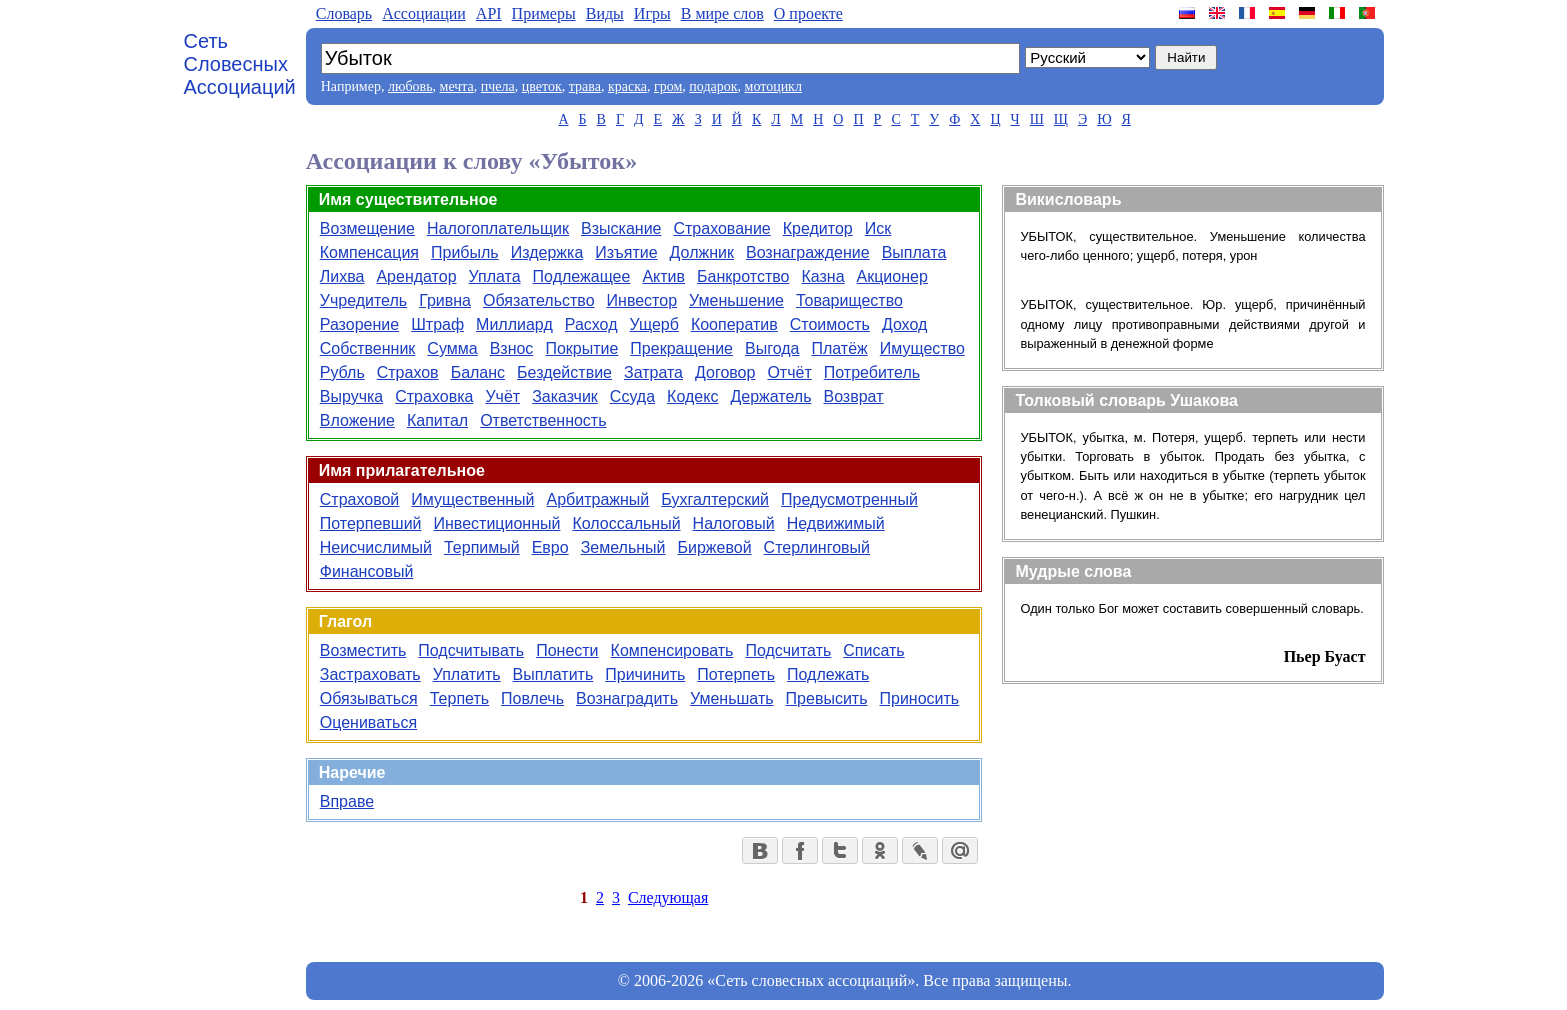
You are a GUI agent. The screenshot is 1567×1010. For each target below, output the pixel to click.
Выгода (772, 348)
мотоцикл (773, 86)
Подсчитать (788, 650)
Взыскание (621, 228)
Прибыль (465, 252)
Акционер (892, 276)
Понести (567, 650)
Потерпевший (371, 523)
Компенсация (369, 252)
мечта (457, 86)
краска (627, 86)
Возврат (853, 396)
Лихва (342, 276)
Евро (550, 547)
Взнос (512, 348)
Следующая (668, 897)
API (489, 13)
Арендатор (416, 276)
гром (668, 86)
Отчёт (789, 372)
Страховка (434, 396)
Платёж (839, 348)
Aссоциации (424, 13)
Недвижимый (836, 523)
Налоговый (734, 523)
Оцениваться (368, 722)
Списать (873, 650)
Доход (904, 324)
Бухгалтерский (715, 499)
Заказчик (565, 396)
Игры (652, 13)
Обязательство (539, 300)
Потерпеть (736, 674)
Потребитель (872, 372)
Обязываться (369, 698)
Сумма (452, 348)
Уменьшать (732, 698)
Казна (822, 276)
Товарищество (849, 300)
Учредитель (363, 300)
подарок (713, 86)
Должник (702, 252)
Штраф (437, 324)
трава (585, 86)
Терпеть (459, 698)
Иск (878, 228)
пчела (498, 86)
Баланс (478, 372)
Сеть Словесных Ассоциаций (240, 64)
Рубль (342, 372)
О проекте (808, 13)
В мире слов (722, 13)
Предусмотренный (849, 499)
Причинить (645, 674)
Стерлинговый (817, 547)
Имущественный (472, 499)
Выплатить (553, 674)
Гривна (445, 300)
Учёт (502, 396)
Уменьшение (736, 300)
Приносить (919, 698)
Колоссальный (626, 523)
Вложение (357, 420)
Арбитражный (598, 499)
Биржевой (715, 547)
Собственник (368, 348)
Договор (725, 372)
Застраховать (370, 674)
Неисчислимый (376, 547)
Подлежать (828, 674)
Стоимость (830, 324)
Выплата (914, 252)
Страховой (360, 499)
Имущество (922, 348)
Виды (605, 13)
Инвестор (642, 300)
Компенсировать (672, 650)
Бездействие (564, 372)
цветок (542, 86)
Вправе (347, 801)
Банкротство (743, 276)
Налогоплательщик (498, 228)
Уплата (495, 276)
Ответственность (543, 420)
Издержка (547, 252)
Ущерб (653, 324)
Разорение (359, 324)
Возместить (363, 650)
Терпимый (482, 547)
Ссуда (632, 396)
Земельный (623, 547)
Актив (663, 276)
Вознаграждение (808, 252)
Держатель (770, 396)
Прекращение (681, 348)
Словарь (344, 13)
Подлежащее (582, 276)
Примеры (544, 13)
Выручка (351, 396)
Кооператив (734, 324)
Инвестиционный (497, 523)
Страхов (408, 372)
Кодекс (692, 396)
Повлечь (532, 698)
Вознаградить (627, 698)
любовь (410, 86)
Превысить (827, 698)
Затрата (653, 372)
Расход (591, 324)
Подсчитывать (471, 650)
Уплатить (467, 674)
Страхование (721, 228)
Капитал (437, 420)
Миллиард (514, 324)
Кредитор (818, 228)
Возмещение (367, 228)
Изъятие (626, 252)
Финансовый (367, 571)
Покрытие (581, 348)
